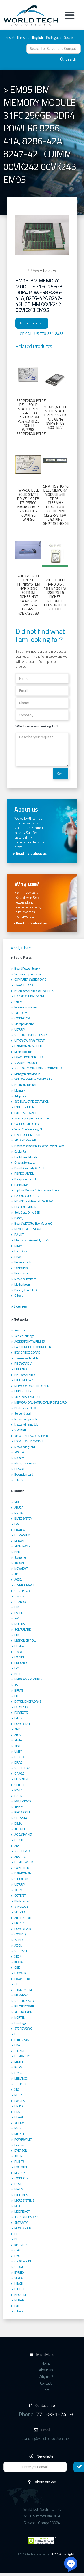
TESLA (18, 1651)
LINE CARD (20, 1369)
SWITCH (19, 1452)
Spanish (69, 37)
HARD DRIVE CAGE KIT (27, 1196)
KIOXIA (18, 1962)
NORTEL (19, 2017)
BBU (17, 1552)
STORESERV (22, 1768)
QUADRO (20, 1602)
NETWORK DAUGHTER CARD (31, 1386)
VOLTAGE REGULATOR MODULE (33, 1079)
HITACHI (19, 2283)
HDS (17, 2111)
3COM (18, 1890)
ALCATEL (19, 1735)
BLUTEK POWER (24, 2006)
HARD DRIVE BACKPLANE (29, 996)
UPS (17, 1607)
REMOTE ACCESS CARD (28, 1229)
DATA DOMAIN (23, 1873)
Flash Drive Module (26, 1157)
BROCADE (20, 2294)
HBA (17, 2045)
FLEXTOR (20, 1757)
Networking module (26, 1424)
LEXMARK (20, 1973)
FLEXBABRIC (21, 2056)
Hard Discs (20, 1251)
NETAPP (19, 2300)
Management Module (27, 1074)
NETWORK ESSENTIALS (28, 1679)
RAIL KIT (19, 1234)
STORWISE (21, 1951)
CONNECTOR (22, 1018)
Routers (19, 1458)
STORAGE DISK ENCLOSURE (31, 1035)
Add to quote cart (32, 323)
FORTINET (20, 1657)
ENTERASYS (21, 2039)
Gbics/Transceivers (26, 1463)
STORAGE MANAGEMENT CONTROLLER (38, 1068)
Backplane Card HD (26, 1179)
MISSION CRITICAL (25, 1640)
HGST (17, 2184)
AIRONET (19, 1829)
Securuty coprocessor (27, 974)
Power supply (22, 1262)
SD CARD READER (25, 1140)
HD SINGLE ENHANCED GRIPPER (33, 1201)
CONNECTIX (21, 2178)
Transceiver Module (26, 1358)
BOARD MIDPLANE (25, 1085)
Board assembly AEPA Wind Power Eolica (39, 1146)
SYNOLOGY (21, 1906)
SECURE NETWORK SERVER (31, 1435)
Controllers (21, 1268)
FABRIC (18, 1613)
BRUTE (18, 1690)
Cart (46, 2390)
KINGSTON (20, 2245)
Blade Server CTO (25, 1408)
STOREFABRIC (23, 2028)
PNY (16, 1635)
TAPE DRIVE (21, 1013)
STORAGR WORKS (25, 2001)
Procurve (19, 2145)
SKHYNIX (19, 1912)
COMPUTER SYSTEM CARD (30, 979)
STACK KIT (20, 1430)
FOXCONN (20, 2167)
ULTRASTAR (21, 1818)
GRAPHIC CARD (23, 985)
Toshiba (19, 1596)
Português (53, 37)
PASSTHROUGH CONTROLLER (32, 1347)
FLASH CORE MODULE (27, 1135)
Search (68, 59)
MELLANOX (21, 2078)
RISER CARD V (22, 1363)
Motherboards (23, 1051)
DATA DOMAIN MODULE (28, 1046)
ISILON (18, 1718)
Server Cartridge (24, 1336)
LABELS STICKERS (25, 1107)
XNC (16, 2089)
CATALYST (20, 1895)
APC (16, 1574)
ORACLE (19, 1773)
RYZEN (18, 1790)
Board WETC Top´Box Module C (33, 1223)
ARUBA (18, 1507)
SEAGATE (19, 2278)
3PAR (17, 1746)
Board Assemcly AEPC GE (29, 1168)
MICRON (19, 1923)
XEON (17, 1956)
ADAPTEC (20, 1857)
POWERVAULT (23, 2139)
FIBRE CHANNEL (24, 1173)
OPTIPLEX (20, 2084)
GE (16, 1984)
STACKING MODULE (26, 1063)
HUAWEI (19, 2117)
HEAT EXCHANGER (25, 1207)
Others (18, 1295)
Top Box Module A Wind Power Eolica (36, 1190)
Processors (21, 1273)
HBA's (18, 1257)
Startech (19, 1740)
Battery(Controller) (25, 1290)
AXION (18, 2156)
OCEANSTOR (22, 1590)
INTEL (17, 2306)
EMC (17, 2256)
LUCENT (19, 1796)
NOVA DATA (21, 1568)
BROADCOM (22, 1812)
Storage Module (24, 1024)
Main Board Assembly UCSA (31, 1240)
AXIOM (18, 1945)
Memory (19, 1090)
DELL (17, 2239)
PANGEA (19, 2100)
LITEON (18, 1840)
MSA (17, 2206)
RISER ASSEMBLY (24, 1374)
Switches (20, 1330)
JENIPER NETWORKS (26, 2217)
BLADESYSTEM (23, 1518)
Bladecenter (22, 1901)
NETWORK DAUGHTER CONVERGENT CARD (40, 1402)
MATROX (19, 2172)
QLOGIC (19, 2267)
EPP (16, 1524)
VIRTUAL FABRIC (24, 2012)
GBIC (17, 1967)
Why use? (46, 2377)
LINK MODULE (22, 1391)
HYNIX (18, 2073)
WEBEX (18, 1940)
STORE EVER (22, 1851)
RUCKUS (19, 1624)
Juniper (18, 1807)
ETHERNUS (21, 2195)
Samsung (20, 1557)
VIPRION (19, 2123)
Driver (18, 1245)
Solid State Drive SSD (27, 1212)
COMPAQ (20, 1934)
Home (45, 2363)
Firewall (19, 1469)
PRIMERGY (20, 1995)
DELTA (18, 1823)
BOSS (18, 2067)
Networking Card (24, 1447)
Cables (18, 1002)
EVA (16, 1668)
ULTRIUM (19, 1029)
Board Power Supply (27, 968)
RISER (18, 2095)
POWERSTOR (22, 2228)
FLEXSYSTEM (22, 1535)
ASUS (17, 1685)
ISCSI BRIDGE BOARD (27, 1352)
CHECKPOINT (22, 1879)
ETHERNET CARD (24, 1380)
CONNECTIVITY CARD (26, 1123)
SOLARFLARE (22, 1629)
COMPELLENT (22, 1868)
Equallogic (20, 2023)
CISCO (18, 2250)
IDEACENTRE (21, 1707)
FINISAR (19, 2161)
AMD (17, 1729)
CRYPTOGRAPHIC (24, 1585)
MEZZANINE (21, 1779)
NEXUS (18, 2189)
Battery (18, 1218)
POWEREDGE (22, 1723)
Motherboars (22, 1284)
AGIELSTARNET (23, 1834)
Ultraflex (19, 1646)
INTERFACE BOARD (25, 1112)
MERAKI (19, 1541)
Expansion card (23, 1474)
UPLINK (18, 2106)
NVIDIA (18, 1513)
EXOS (17, 2128)
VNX (17, 1502)
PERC (17, 1696)
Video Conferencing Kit (28, 1129)
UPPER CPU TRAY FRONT (29, 1040)
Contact (46, 2383)
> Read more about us (29, 853)
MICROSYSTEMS (24, 2200)
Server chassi (22, 1413)
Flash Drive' (21, 1184)
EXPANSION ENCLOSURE (29, 1057)
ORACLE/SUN (22, 2261)
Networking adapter (26, 1419)
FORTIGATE (21, 1712)
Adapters (20, 1096)
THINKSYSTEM (23, 1990)
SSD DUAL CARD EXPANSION (31, 1101)
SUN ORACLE (22, 1546)
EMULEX (19, 2272)
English (37, 37)
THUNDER (20, 2051)
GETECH (19, 1784)
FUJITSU (19, 2289)
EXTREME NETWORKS (27, 1701)
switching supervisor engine (31, 1118)
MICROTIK (20, 2134)
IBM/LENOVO (22, 1801)
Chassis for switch (25, 1162)
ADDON (19, 1563)
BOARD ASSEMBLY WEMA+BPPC (34, 990)
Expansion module (25, 1007)
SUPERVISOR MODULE (28, 1397)
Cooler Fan (20, 1151)
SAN (17, 1618)
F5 (15, 2034)
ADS (17, 1845)
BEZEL (18, 1674)
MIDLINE (19, 2062)
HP (16, 2233)
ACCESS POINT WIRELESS (29, 1341)
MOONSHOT (22, 2211)
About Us (46, 2370)
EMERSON (20, 2150)
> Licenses (19, 1306)
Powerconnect (23, 1978)
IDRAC (18, 1762)
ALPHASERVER (23, 1917)
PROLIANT (20, 1529)
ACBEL (18, 1579)
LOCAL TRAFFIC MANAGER (30, 1441)
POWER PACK (22, 1929)
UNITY (18, 1751)
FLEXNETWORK (23, 1862)
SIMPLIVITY (20, 2222)
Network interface (25, 1279)
